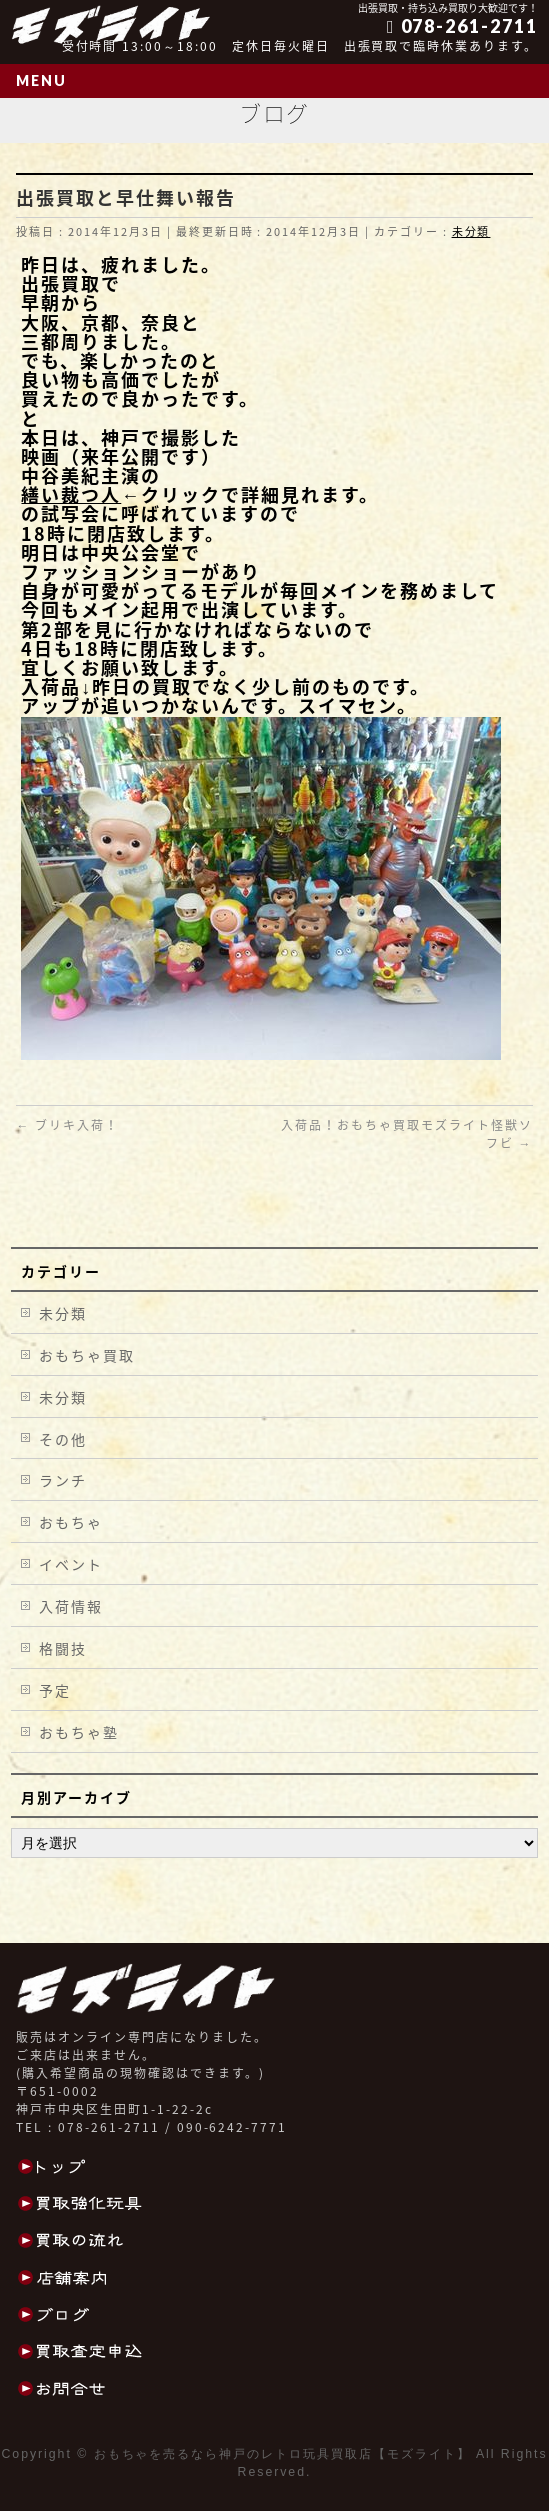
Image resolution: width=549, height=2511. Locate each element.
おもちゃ (71, 1522)
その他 (63, 1439)
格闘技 (63, 1648)
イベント (71, 1564)
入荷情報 (71, 1606)
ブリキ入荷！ (67, 1125)
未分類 (471, 231)
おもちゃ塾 (79, 1732)
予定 (55, 1690)
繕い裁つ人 (71, 494)
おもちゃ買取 (87, 1355)
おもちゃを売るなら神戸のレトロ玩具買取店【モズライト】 (282, 2454)
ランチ (63, 1480)
